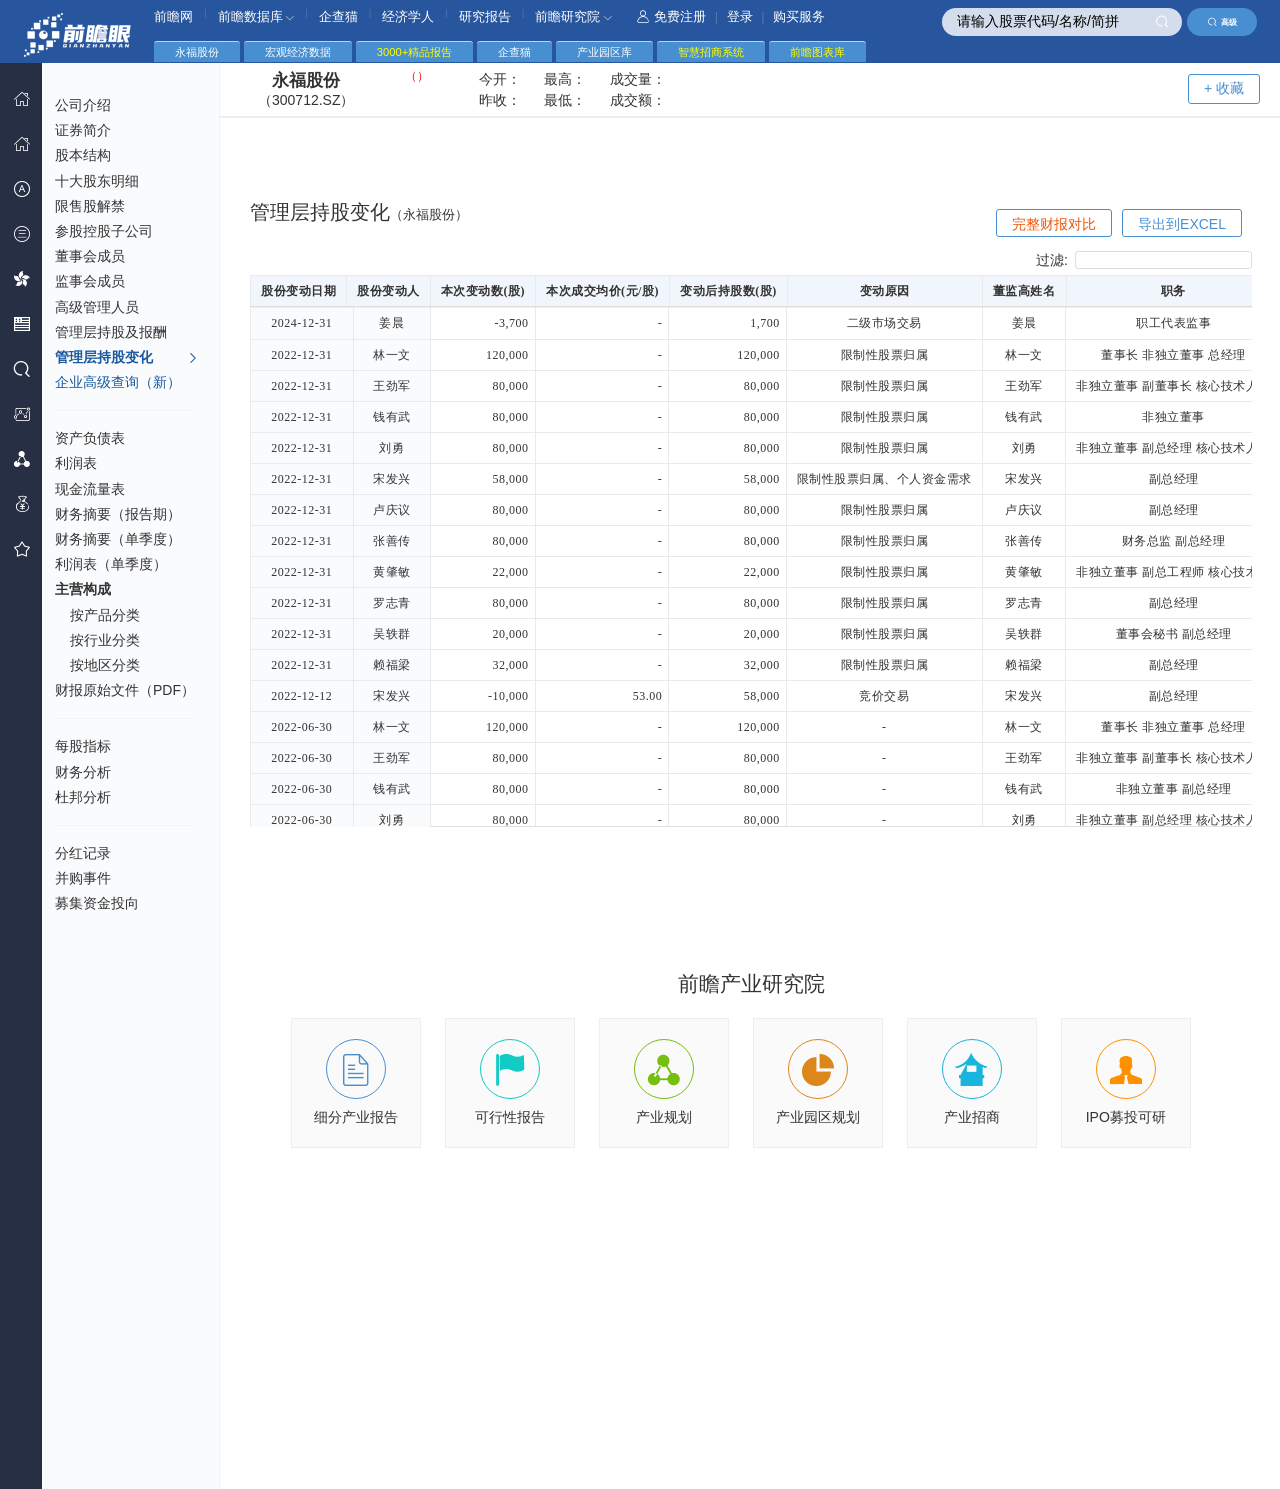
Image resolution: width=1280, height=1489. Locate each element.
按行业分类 (105, 640)
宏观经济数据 (298, 52)
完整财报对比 (1054, 224)
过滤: (1144, 260)
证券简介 (83, 130)
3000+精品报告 (414, 52)
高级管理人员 (97, 307)
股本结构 (83, 155)
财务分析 (83, 772)
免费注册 (671, 16)
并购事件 (83, 878)
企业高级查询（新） (118, 382)
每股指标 (83, 746)
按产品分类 (105, 615)
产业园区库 (604, 52)
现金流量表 (90, 489)
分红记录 (83, 853)
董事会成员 (90, 256)
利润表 (76, 463)
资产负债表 (90, 438)
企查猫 (338, 16)
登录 (740, 16)
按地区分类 (105, 665)
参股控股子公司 (104, 231)
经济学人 (408, 16)
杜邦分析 (83, 797)
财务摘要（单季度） (118, 539)
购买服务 (799, 16)
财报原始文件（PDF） (125, 690)
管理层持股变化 (126, 358)
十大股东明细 (97, 181)
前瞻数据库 (256, 16)
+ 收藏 (1224, 88)
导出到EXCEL (1182, 224)
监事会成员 (90, 281)
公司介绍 (83, 105)
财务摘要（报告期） (118, 514)
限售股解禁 (90, 206)
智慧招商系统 (711, 52)
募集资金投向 (97, 903)
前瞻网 (173, 16)
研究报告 (485, 16)
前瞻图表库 (817, 52)
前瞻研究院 (573, 16)
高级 (1222, 22)
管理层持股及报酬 (111, 332)
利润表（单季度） (111, 564)
